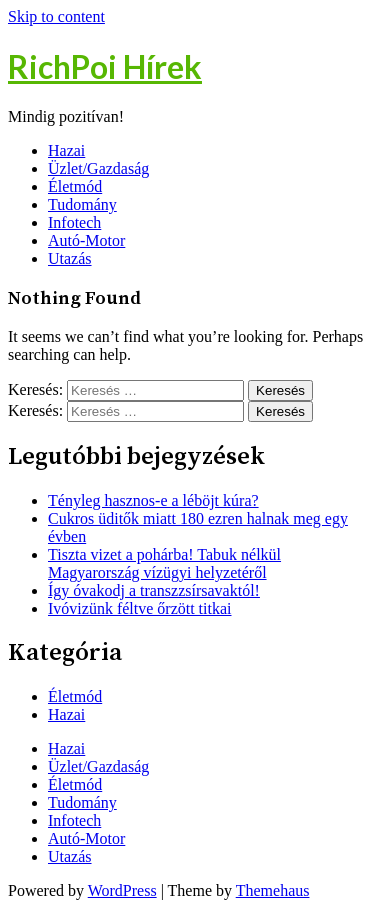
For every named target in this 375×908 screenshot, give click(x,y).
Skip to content (56, 16)
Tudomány (82, 204)
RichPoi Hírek (105, 66)
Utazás (70, 258)
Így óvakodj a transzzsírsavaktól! (154, 590)
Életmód (75, 186)
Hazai (66, 150)
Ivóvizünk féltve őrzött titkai (140, 608)
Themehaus (273, 890)
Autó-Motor (86, 240)
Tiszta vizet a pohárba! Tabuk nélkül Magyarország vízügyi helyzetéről (164, 563)
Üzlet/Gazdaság (98, 168)
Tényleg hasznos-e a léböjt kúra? (153, 500)
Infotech (74, 222)
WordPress (122, 890)
